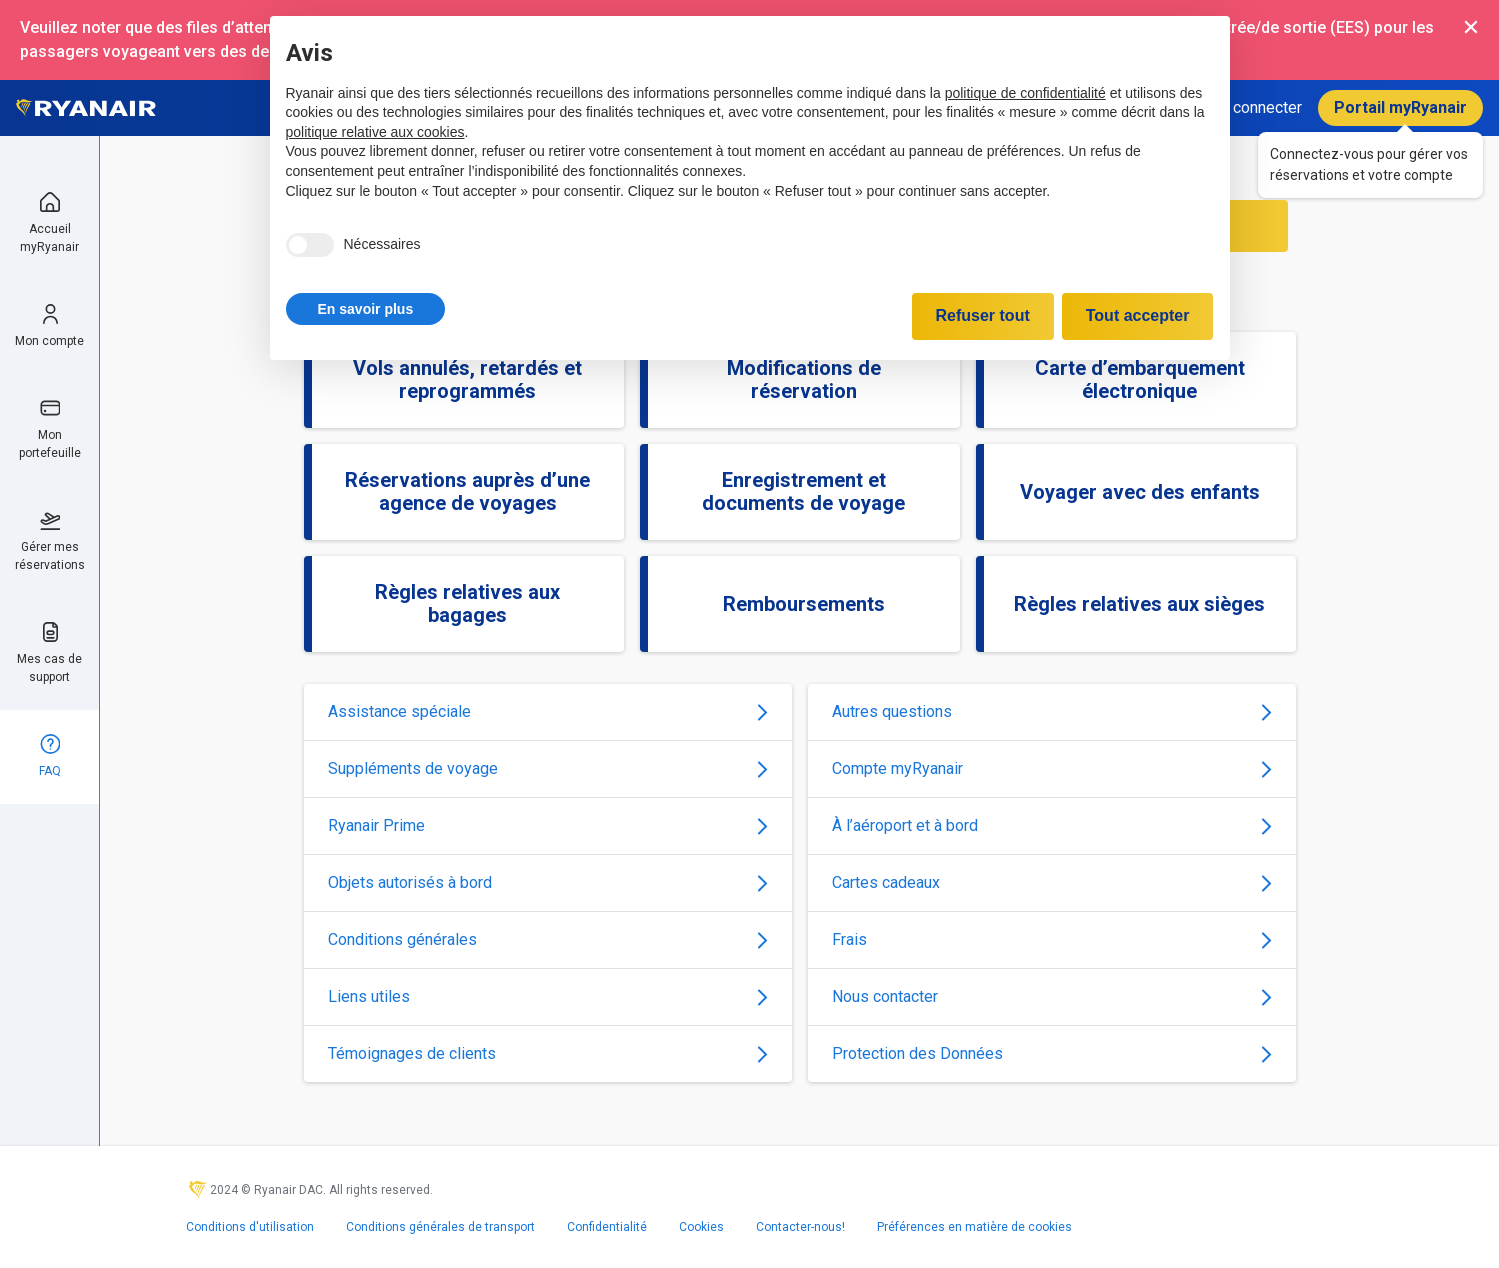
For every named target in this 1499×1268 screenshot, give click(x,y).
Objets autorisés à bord (548, 882)
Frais (1052, 939)
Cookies (701, 1227)
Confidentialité (607, 1227)
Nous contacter (1052, 996)
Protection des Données (1052, 1053)
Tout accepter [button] (1138, 315)
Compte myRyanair (1052, 768)
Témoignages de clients (548, 1053)
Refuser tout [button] (983, 315)
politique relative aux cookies (375, 132)
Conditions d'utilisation (250, 1227)
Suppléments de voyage (548, 768)
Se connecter (1256, 107)
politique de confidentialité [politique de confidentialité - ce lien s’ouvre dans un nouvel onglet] (1025, 93)
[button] (366, 309)
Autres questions (1052, 711)
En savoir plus (366, 309)
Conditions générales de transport (440, 1227)
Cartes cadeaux (1052, 882)
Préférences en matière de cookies (974, 1227)
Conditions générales (548, 939)
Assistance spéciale (548, 711)
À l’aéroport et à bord (1052, 825)
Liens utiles (548, 996)
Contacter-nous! (800, 1227)
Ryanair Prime (548, 825)
